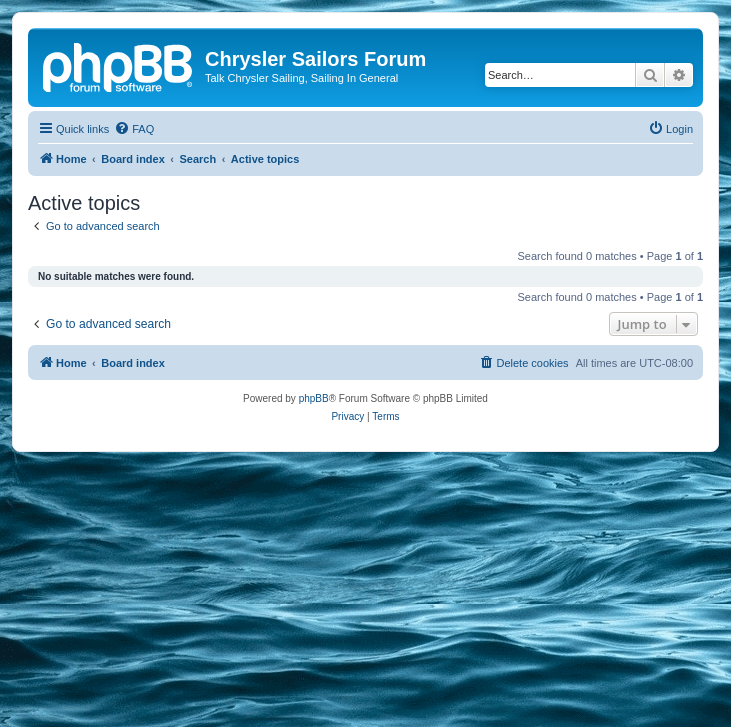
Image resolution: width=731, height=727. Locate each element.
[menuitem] (134, 129)
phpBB (314, 398)
